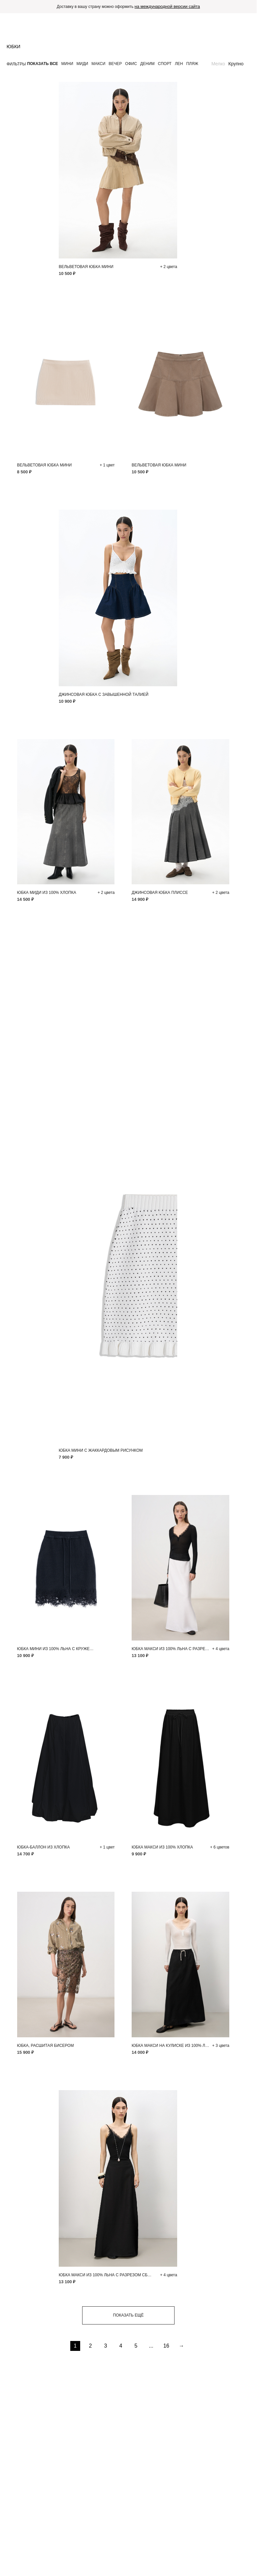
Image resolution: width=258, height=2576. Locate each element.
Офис (131, 63)
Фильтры (16, 64)
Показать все (42, 63)
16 (166, 2346)
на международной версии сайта (167, 6)
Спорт (165, 63)
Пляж (192, 63)
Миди (82, 63)
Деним (147, 63)
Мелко (218, 63)
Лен (179, 63)
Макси (98, 63)
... (151, 2346)
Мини (67, 63)
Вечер (115, 63)
